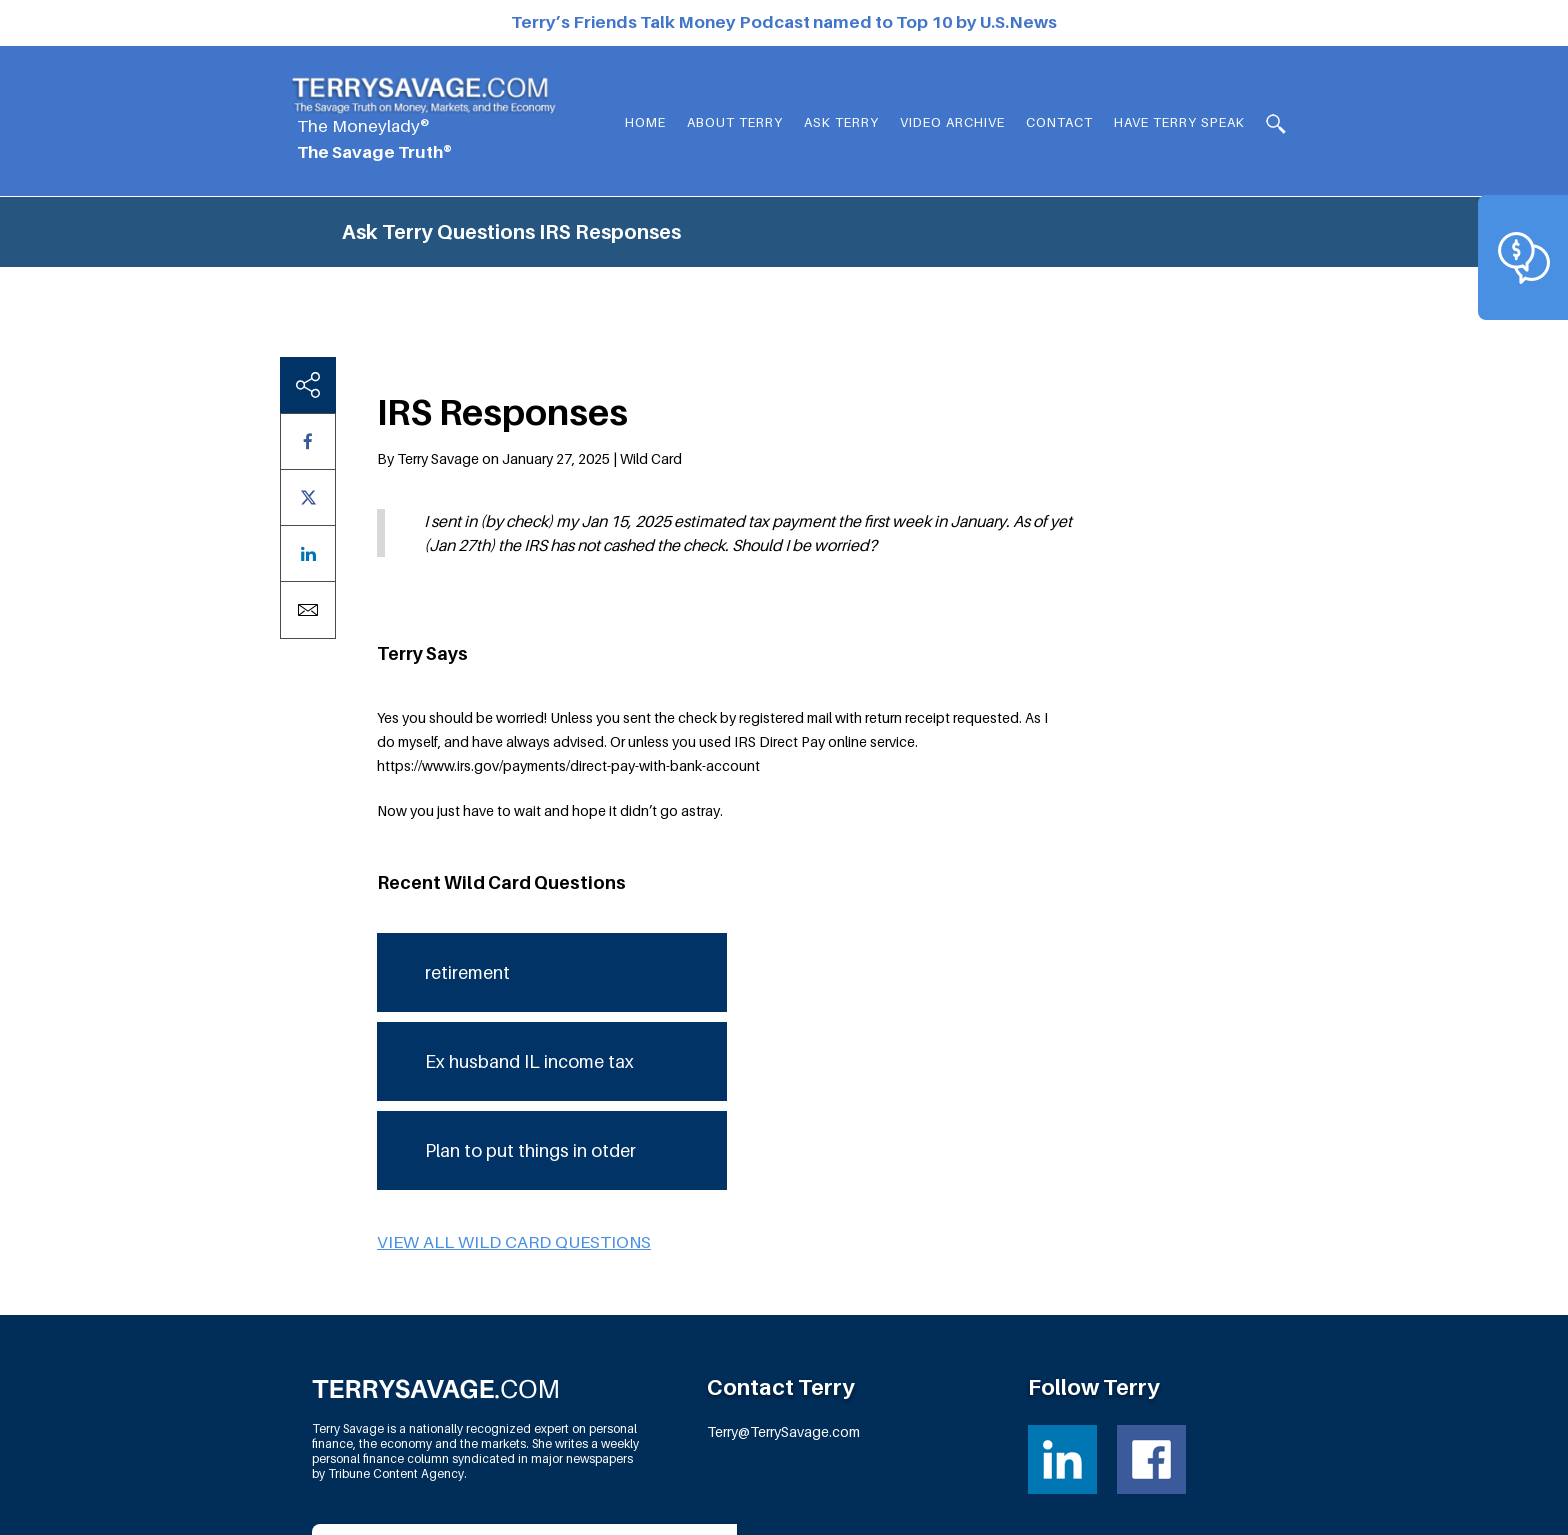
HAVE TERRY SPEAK (1179, 122)
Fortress (1221, 1505)
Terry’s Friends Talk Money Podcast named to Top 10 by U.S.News (784, 22)
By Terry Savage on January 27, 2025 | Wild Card (529, 307)
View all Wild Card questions (514, 1090)
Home (645, 122)
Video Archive (952, 122)
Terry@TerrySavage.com (783, 1280)
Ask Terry (841, 122)
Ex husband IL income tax (529, 909)
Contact (1059, 122)
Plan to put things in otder (530, 998)
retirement (467, 820)
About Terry (735, 122)
